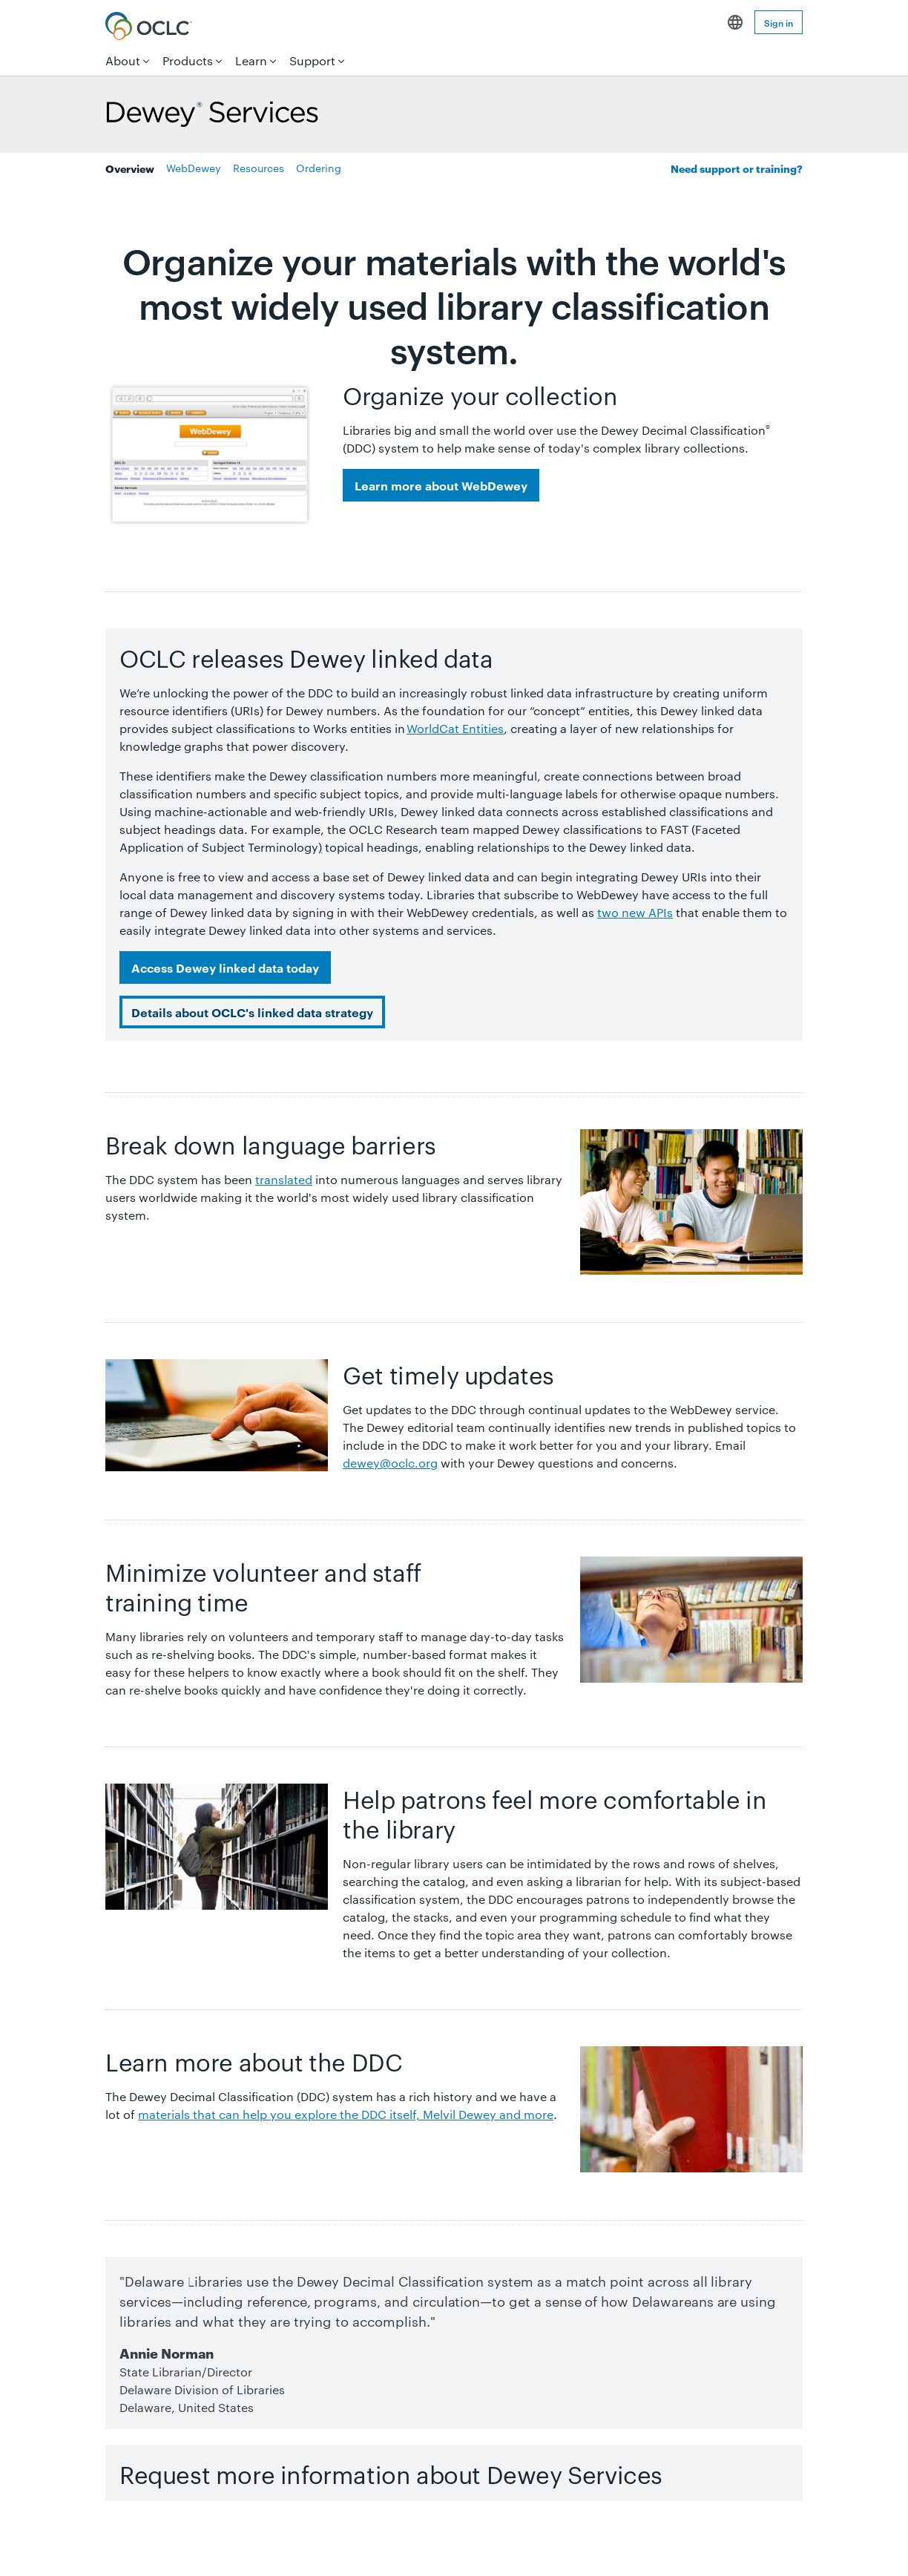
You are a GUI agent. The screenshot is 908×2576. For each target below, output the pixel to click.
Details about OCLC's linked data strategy (252, 1012)
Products (187, 60)
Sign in (778, 22)
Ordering (318, 167)
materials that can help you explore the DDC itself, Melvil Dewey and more (345, 2114)
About (122, 60)
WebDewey (193, 167)
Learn (251, 60)
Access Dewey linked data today (225, 967)
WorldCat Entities (455, 728)
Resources (258, 167)
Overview (129, 168)
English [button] (735, 22)
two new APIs (635, 912)
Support (312, 60)
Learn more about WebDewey (441, 485)
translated (283, 1179)
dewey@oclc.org (390, 1463)
